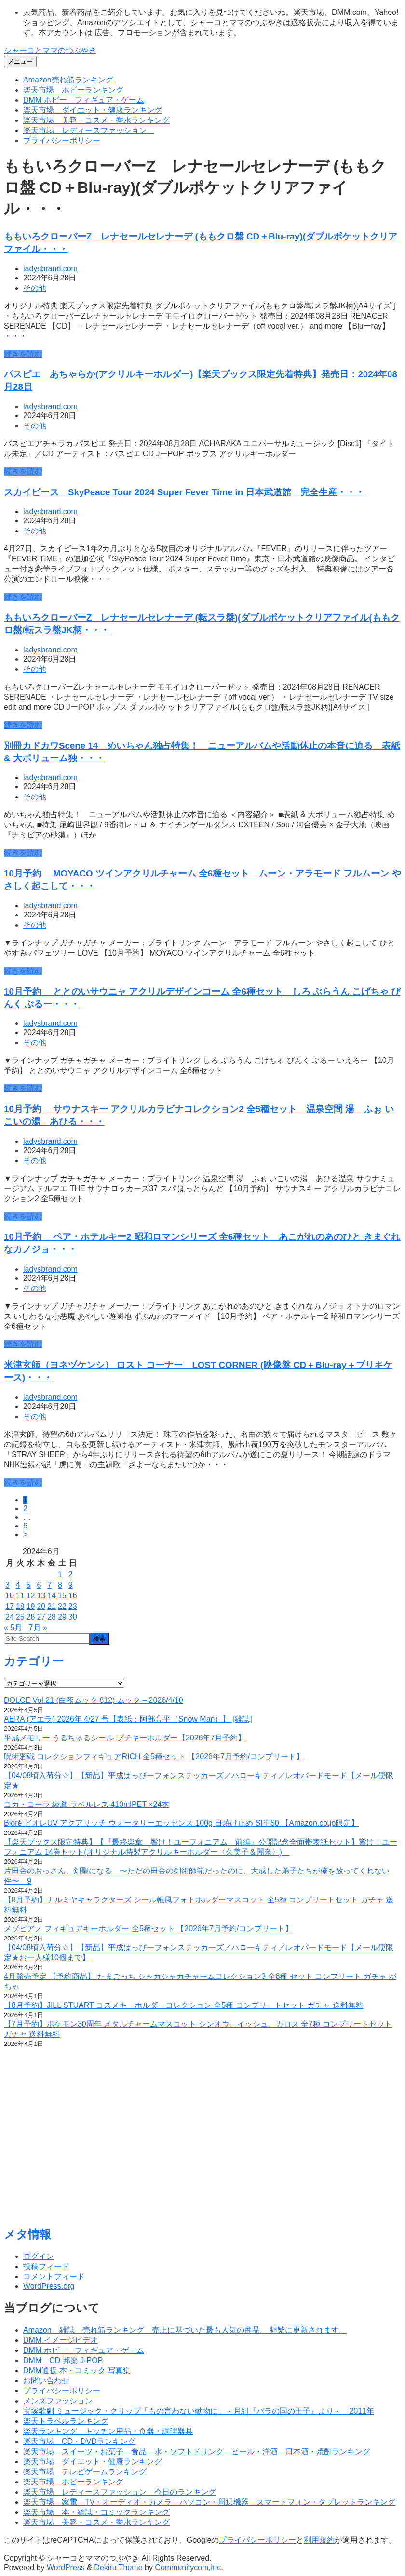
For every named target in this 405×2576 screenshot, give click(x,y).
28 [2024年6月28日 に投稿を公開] (51, 1617)
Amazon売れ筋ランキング (68, 80)
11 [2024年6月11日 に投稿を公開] (20, 1596)
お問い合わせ (46, 2381)
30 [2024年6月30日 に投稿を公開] (72, 1617)
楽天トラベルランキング (65, 2421)
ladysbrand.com (50, 269)
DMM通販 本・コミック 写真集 (77, 2370)
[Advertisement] (202, 2140)
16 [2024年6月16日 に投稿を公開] (72, 1596)
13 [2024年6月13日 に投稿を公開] (41, 1596)
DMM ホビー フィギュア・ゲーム (83, 100)
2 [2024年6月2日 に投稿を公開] (70, 1574)
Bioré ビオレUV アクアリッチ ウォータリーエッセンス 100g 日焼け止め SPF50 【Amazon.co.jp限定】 (181, 1823)
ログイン (38, 2256)
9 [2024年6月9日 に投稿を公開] (70, 1585)
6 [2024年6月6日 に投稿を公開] (39, 1585)
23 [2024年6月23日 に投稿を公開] (72, 1606)
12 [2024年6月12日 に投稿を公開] (31, 1596)
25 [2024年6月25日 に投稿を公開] (20, 1617)
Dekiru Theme (118, 2567)
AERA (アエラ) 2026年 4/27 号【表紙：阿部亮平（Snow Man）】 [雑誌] (128, 1719)
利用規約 (319, 2540)
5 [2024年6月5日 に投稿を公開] (29, 1585)
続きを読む (23, 354)
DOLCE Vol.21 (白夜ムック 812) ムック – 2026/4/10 (93, 1700)
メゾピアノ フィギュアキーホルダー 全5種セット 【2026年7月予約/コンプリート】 (148, 1929)
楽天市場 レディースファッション (88, 130)
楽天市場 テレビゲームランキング (85, 2472)
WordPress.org (48, 2286)
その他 (34, 288)
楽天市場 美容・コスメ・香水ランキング (96, 120)
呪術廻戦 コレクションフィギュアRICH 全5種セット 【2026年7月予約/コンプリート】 (154, 1757)
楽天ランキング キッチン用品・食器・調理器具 (108, 2431)
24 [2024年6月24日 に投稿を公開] (9, 1617)
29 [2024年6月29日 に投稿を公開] (62, 1617)
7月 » (38, 1627)
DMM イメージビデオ (60, 2340)
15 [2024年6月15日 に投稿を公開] (62, 1596)
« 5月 (13, 1627)
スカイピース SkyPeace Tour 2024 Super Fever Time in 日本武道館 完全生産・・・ (184, 492)
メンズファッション (58, 2401)
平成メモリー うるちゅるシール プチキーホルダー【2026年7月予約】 (124, 1738)
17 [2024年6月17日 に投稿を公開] (9, 1606)
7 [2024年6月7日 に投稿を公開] (49, 1585)
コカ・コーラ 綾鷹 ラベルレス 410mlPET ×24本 (86, 1804)
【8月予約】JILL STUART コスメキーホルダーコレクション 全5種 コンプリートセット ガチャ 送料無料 (184, 2005)
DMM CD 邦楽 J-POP (63, 2360)
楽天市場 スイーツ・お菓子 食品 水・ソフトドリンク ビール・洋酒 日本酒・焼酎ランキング (196, 2451)
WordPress (66, 2567)
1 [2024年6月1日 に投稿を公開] (60, 1574)
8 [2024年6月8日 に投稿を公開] (60, 1585)
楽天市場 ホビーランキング (73, 90)
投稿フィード (46, 2266)
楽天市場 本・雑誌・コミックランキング (96, 2512)
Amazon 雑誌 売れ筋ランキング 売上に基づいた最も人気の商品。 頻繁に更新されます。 (185, 2330)
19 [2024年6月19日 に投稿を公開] (31, 1606)
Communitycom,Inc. (189, 2567)
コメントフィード (54, 2276)
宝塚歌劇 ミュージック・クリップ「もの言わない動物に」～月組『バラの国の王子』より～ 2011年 (198, 2411)
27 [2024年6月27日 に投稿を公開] (41, 1617)
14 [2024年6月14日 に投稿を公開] (51, 1596)
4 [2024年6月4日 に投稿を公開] (18, 1585)
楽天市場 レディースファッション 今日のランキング (119, 2492)
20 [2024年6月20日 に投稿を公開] (41, 1606)
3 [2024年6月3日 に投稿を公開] (7, 1585)
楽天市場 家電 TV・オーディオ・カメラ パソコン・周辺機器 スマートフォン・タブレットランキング (209, 2502)
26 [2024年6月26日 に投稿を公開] (31, 1617)
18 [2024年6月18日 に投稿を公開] (20, 1606)
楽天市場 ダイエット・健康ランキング (92, 110)
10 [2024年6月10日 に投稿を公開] (9, 1596)
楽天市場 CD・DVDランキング (79, 2441)
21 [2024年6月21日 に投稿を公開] (51, 1606)
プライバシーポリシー (61, 140)
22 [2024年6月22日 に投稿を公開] (62, 1606)
